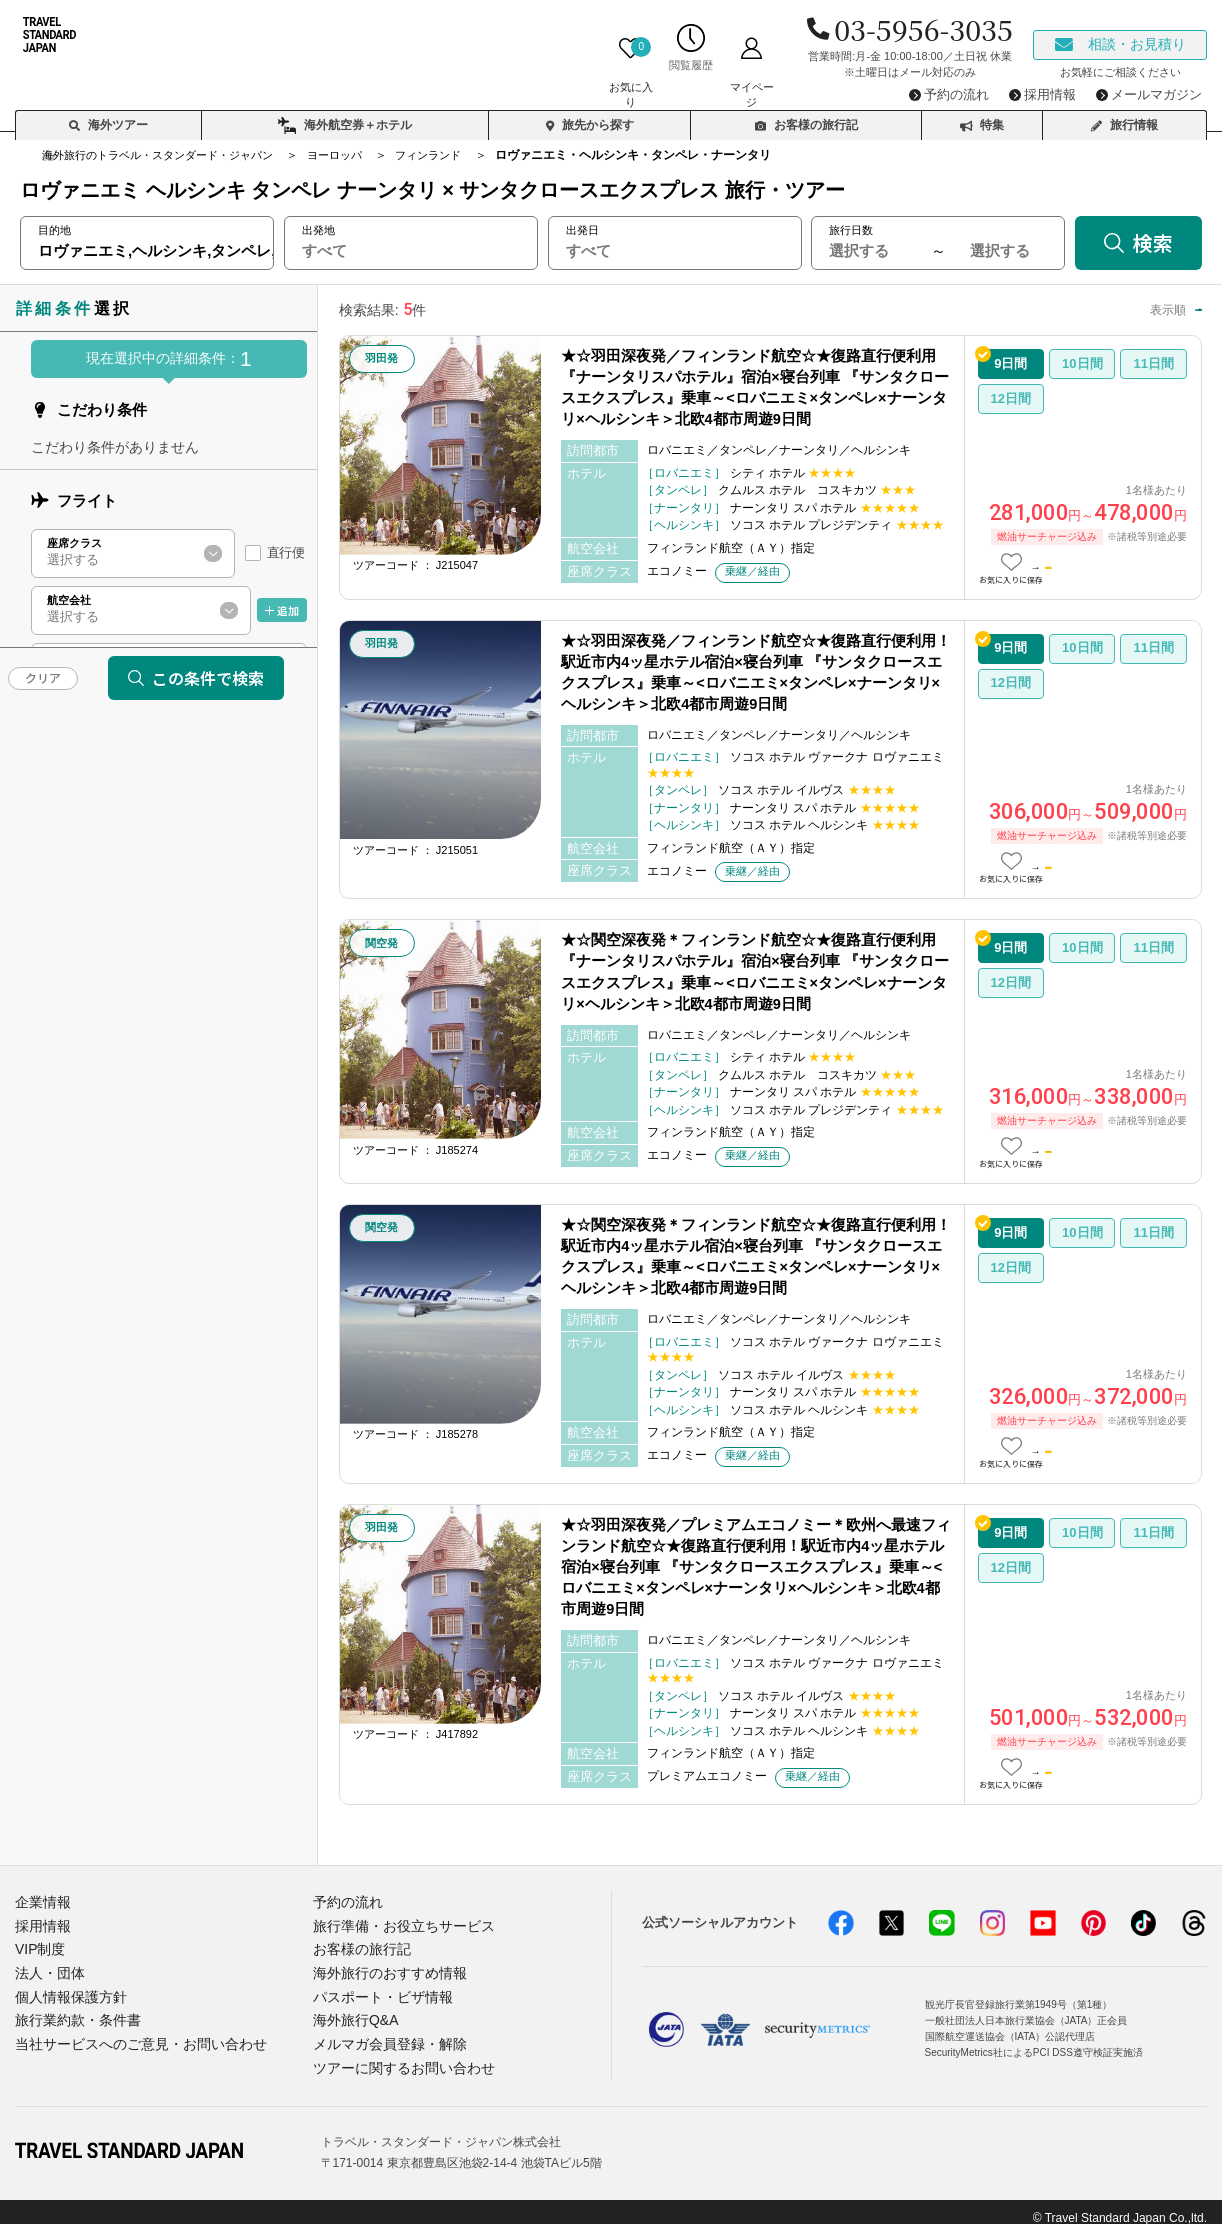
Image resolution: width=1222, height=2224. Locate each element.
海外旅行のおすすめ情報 (384, 1967)
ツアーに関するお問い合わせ (397, 2056)
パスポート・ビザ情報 (378, 1989)
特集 (982, 116)
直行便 (285, 552)
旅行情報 (1124, 116)
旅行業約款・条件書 (73, 2011)
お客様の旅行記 (806, 116)
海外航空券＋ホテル (344, 117)
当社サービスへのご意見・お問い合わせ (132, 2033)
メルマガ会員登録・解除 (384, 2033)
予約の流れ (345, 1901)
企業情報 (41, 1901)
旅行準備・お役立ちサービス (397, 1923)
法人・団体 (47, 1967)
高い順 (1166, 309)
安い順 (1097, 309)
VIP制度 (38, 1945)
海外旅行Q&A (352, 2011)
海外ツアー (108, 116)
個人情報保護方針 (67, 1989)
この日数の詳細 (1108, 563)
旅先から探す (590, 116)
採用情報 (41, 1923)
